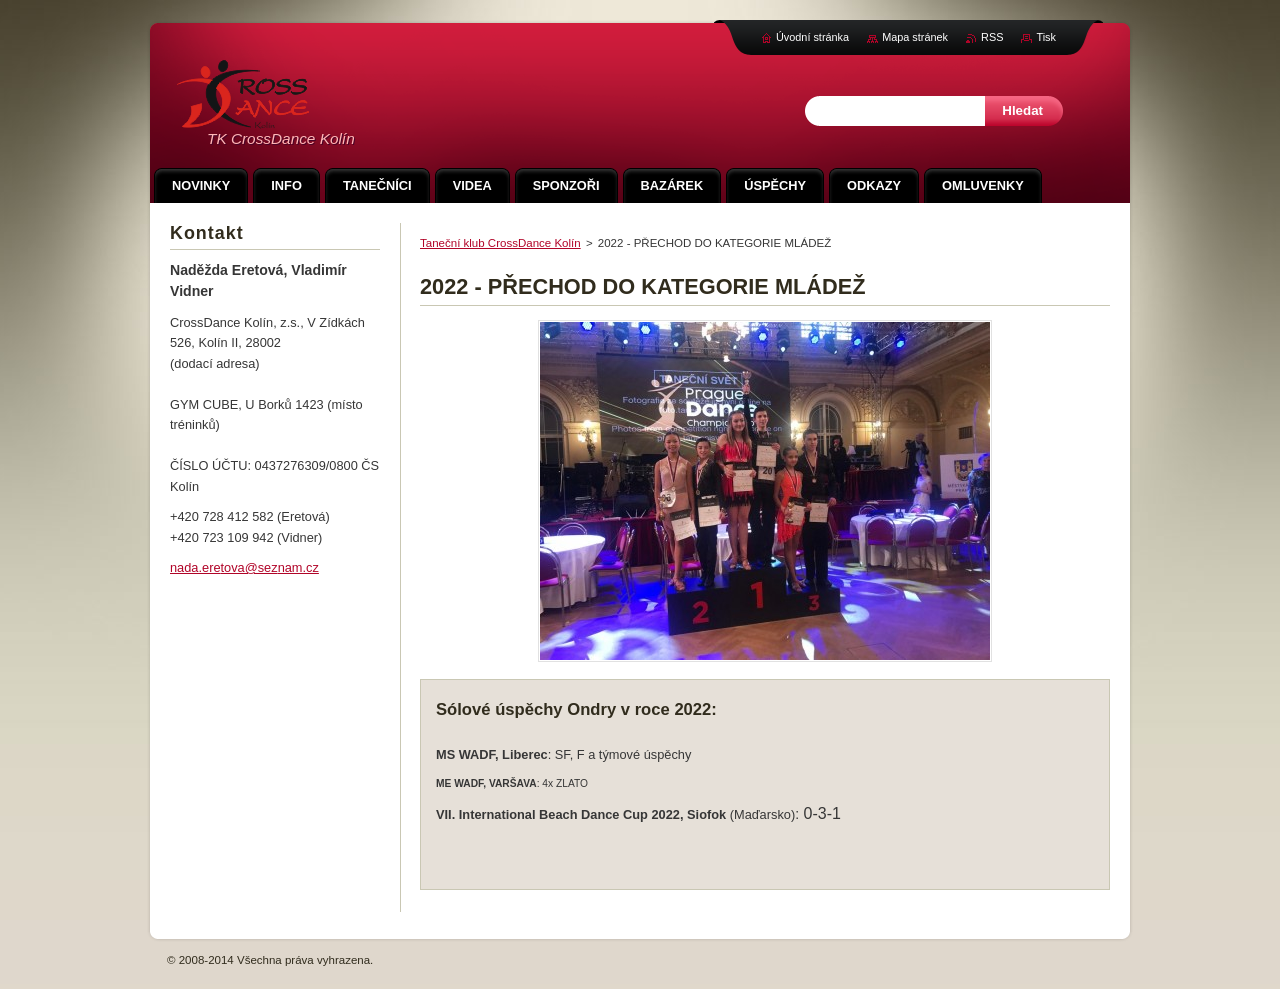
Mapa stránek (915, 37)
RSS (992, 37)
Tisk (1046, 37)
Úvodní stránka (812, 37)
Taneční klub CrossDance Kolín (500, 243)
